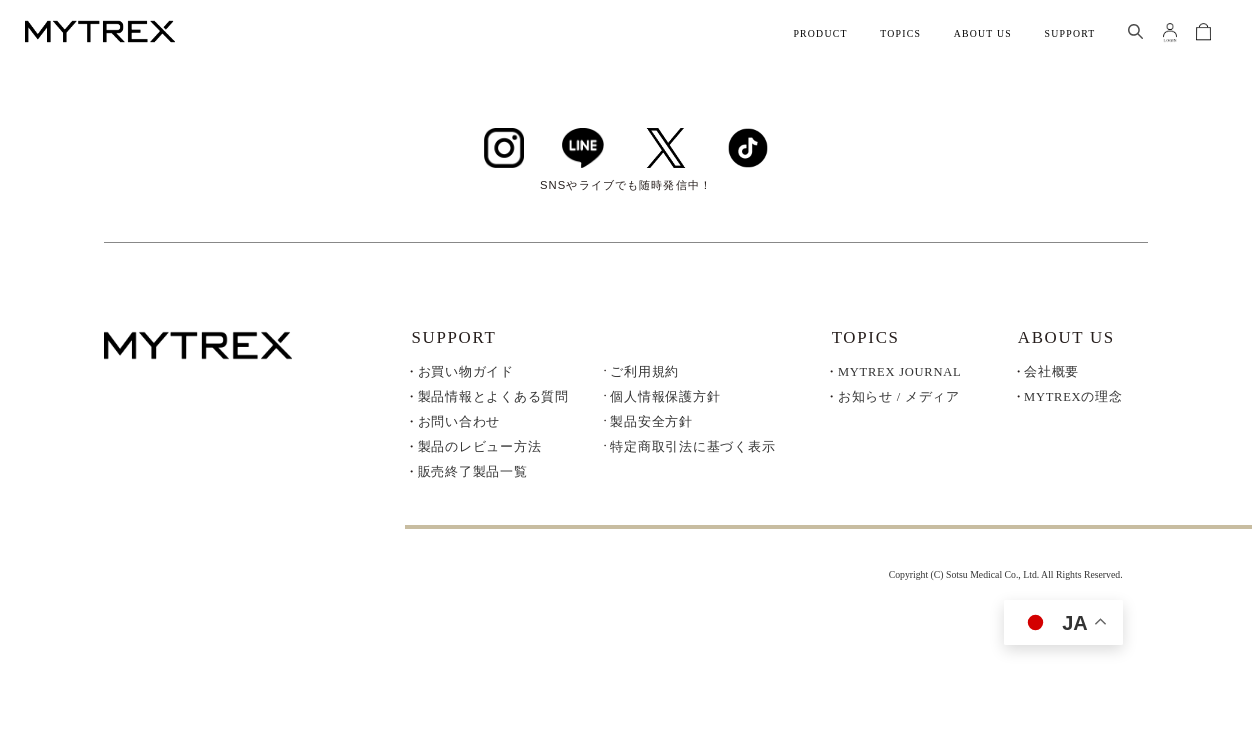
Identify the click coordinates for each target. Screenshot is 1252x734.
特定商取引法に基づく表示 (692, 447)
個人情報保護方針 (665, 397)
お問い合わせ (459, 422)
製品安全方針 (651, 422)
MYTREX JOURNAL (900, 372)
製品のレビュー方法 (480, 447)
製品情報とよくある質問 (493, 397)
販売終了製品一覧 (473, 472)
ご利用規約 (644, 372)
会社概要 (1051, 372)
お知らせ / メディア (899, 397)
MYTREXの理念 (1073, 397)
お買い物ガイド (466, 372)
